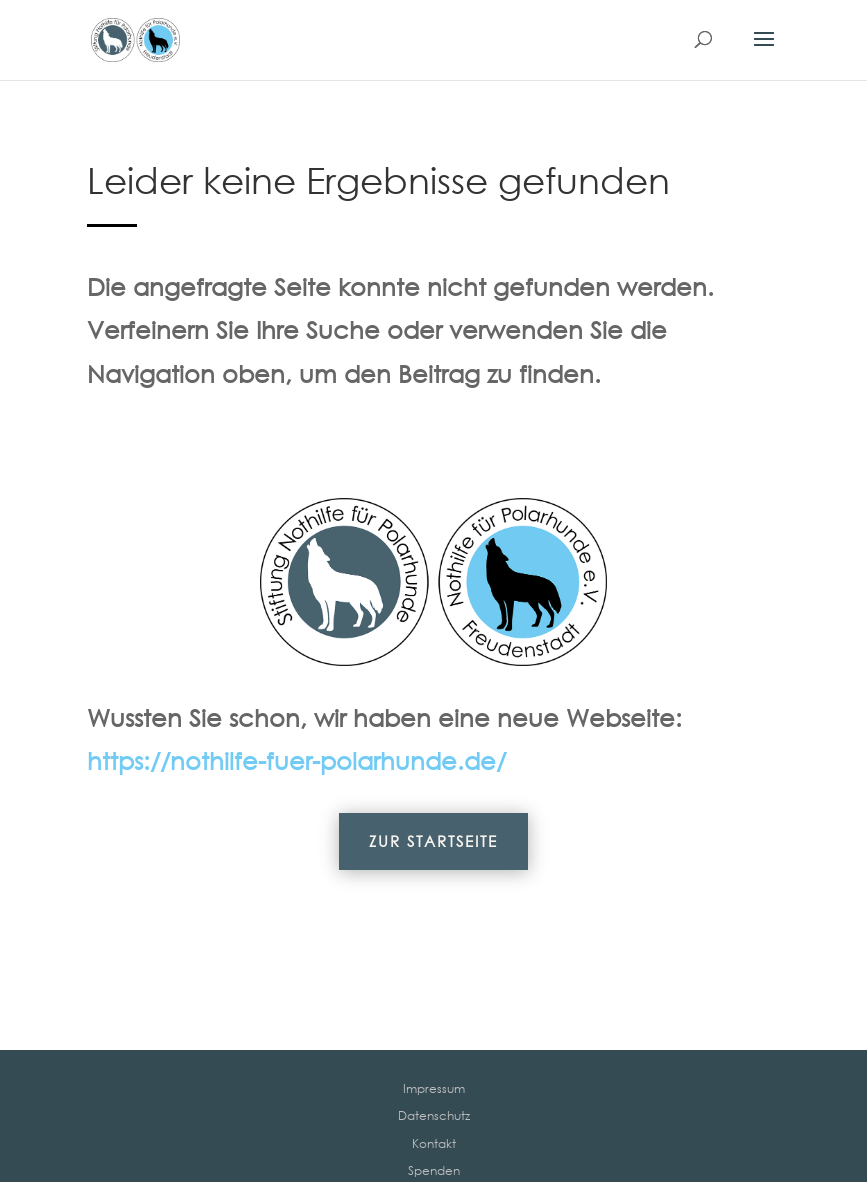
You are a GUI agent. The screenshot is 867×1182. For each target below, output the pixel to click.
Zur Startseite (433, 841)
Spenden (434, 1170)
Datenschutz (434, 1115)
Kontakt (434, 1143)
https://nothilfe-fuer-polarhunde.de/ (296, 760)
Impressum (434, 1088)
